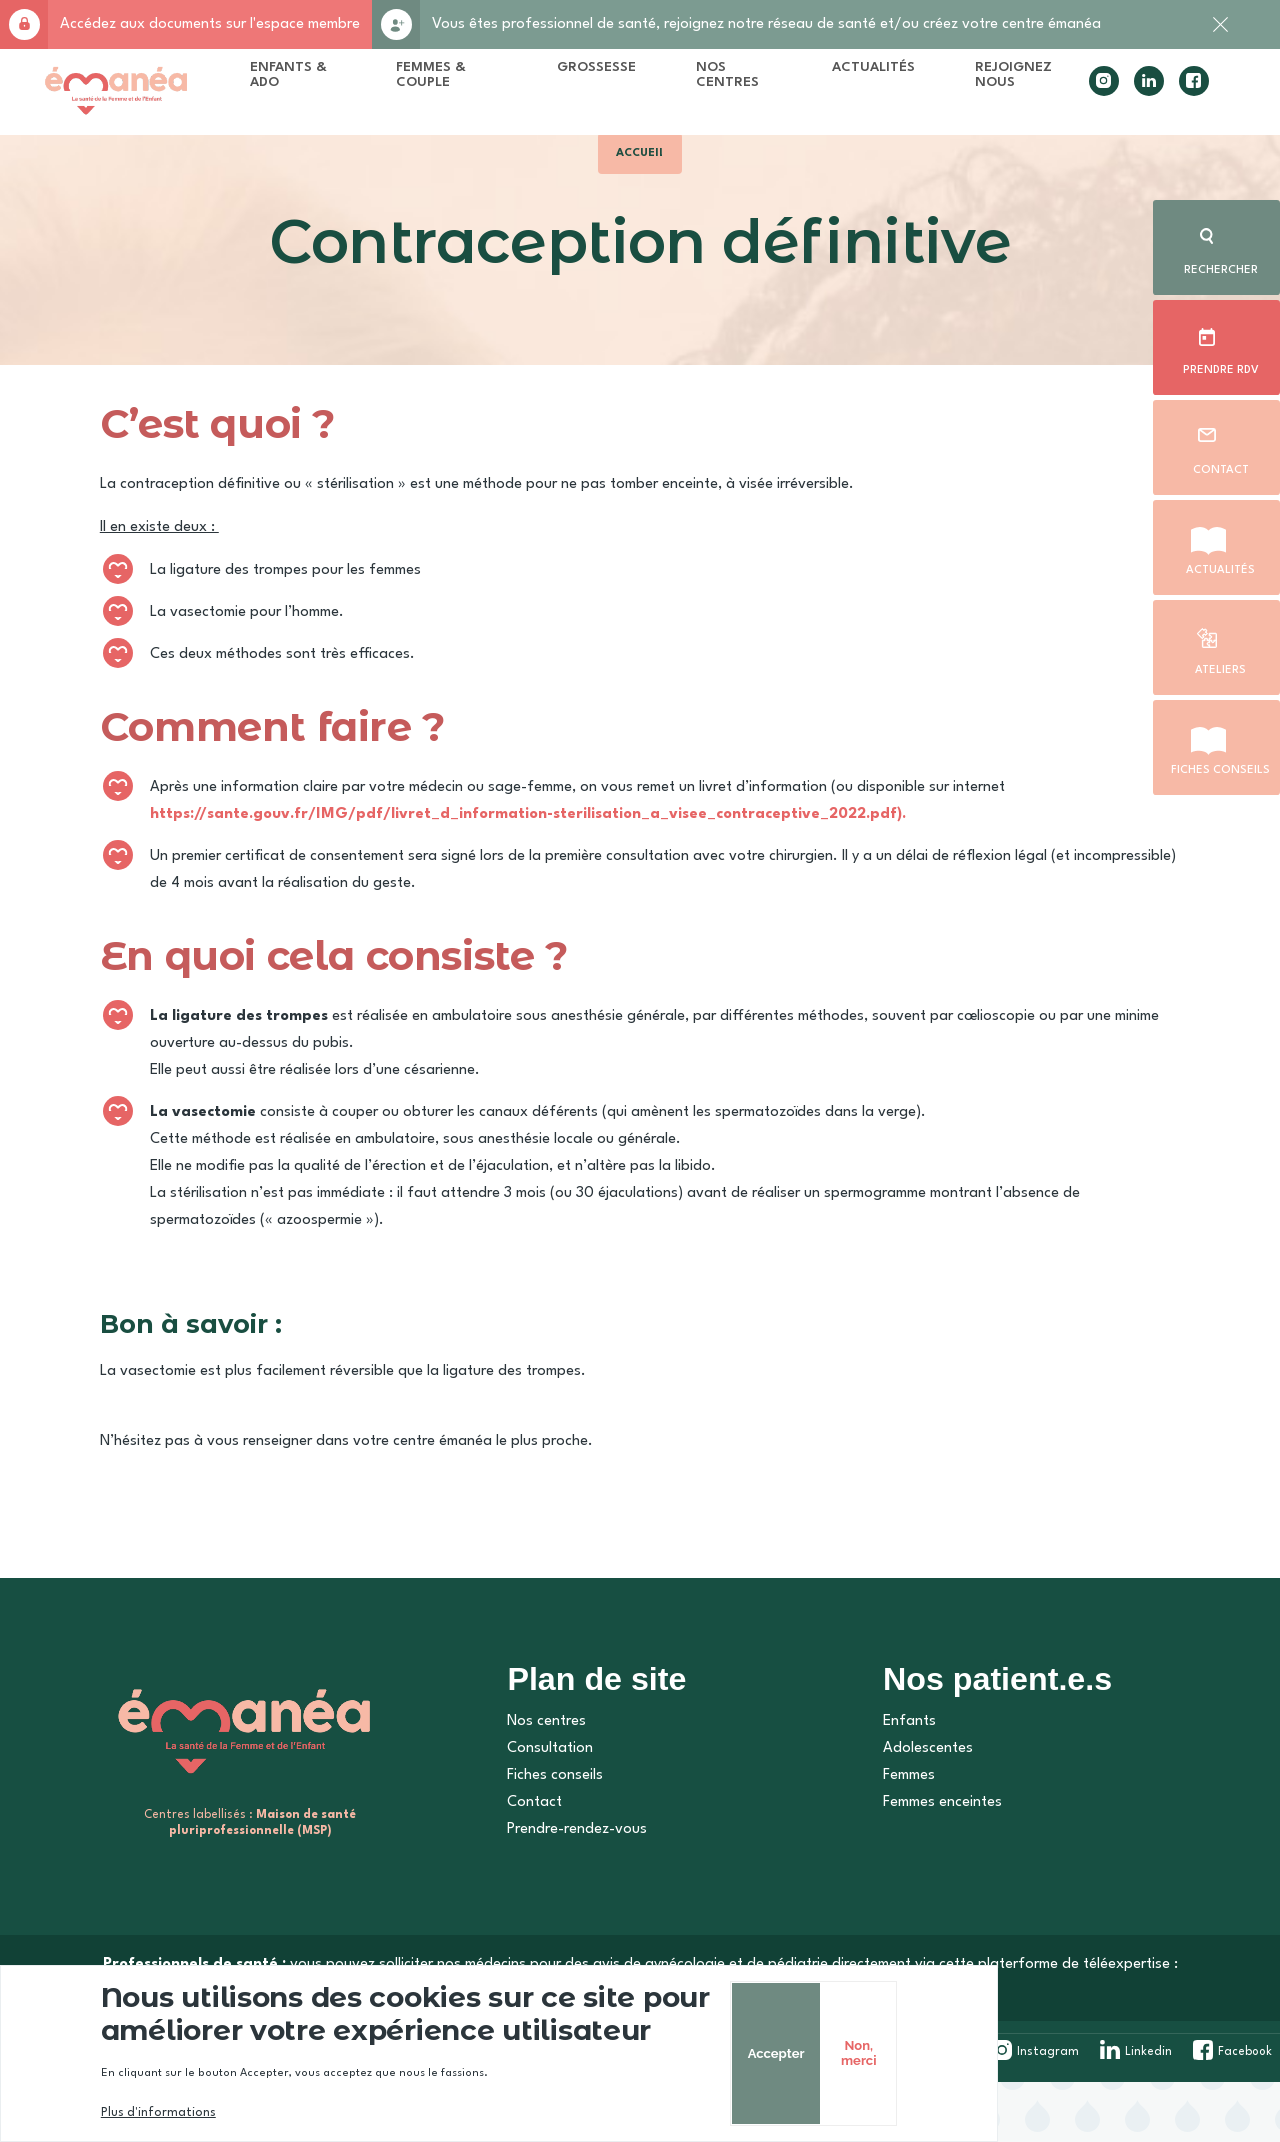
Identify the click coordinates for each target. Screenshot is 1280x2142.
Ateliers (1220, 666)
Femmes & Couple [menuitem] (455, 88)
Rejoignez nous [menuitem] (986, 80)
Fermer (1220, 35)
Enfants (897, 1785)
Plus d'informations (186, 2113)
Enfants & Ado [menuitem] (337, 80)
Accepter (1020, 2053)
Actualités (1220, 566)
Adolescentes (916, 1812)
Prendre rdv (1220, 366)
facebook (1165, 96)
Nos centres (537, 1785)
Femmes (897, 1839)
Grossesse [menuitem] (582, 73)
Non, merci (1107, 2053)
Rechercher (1220, 266)
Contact (1220, 466)
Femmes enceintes (930, 1866)
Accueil (640, 177)
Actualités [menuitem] (846, 73)
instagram (1075, 96)
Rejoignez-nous (396, 24)
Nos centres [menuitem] (713, 80)
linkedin (1120, 96)
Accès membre (24, 24)
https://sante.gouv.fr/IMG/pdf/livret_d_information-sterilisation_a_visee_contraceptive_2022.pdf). (556, 856)
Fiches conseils (1220, 766)
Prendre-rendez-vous (568, 1893)
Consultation (541, 1812)
